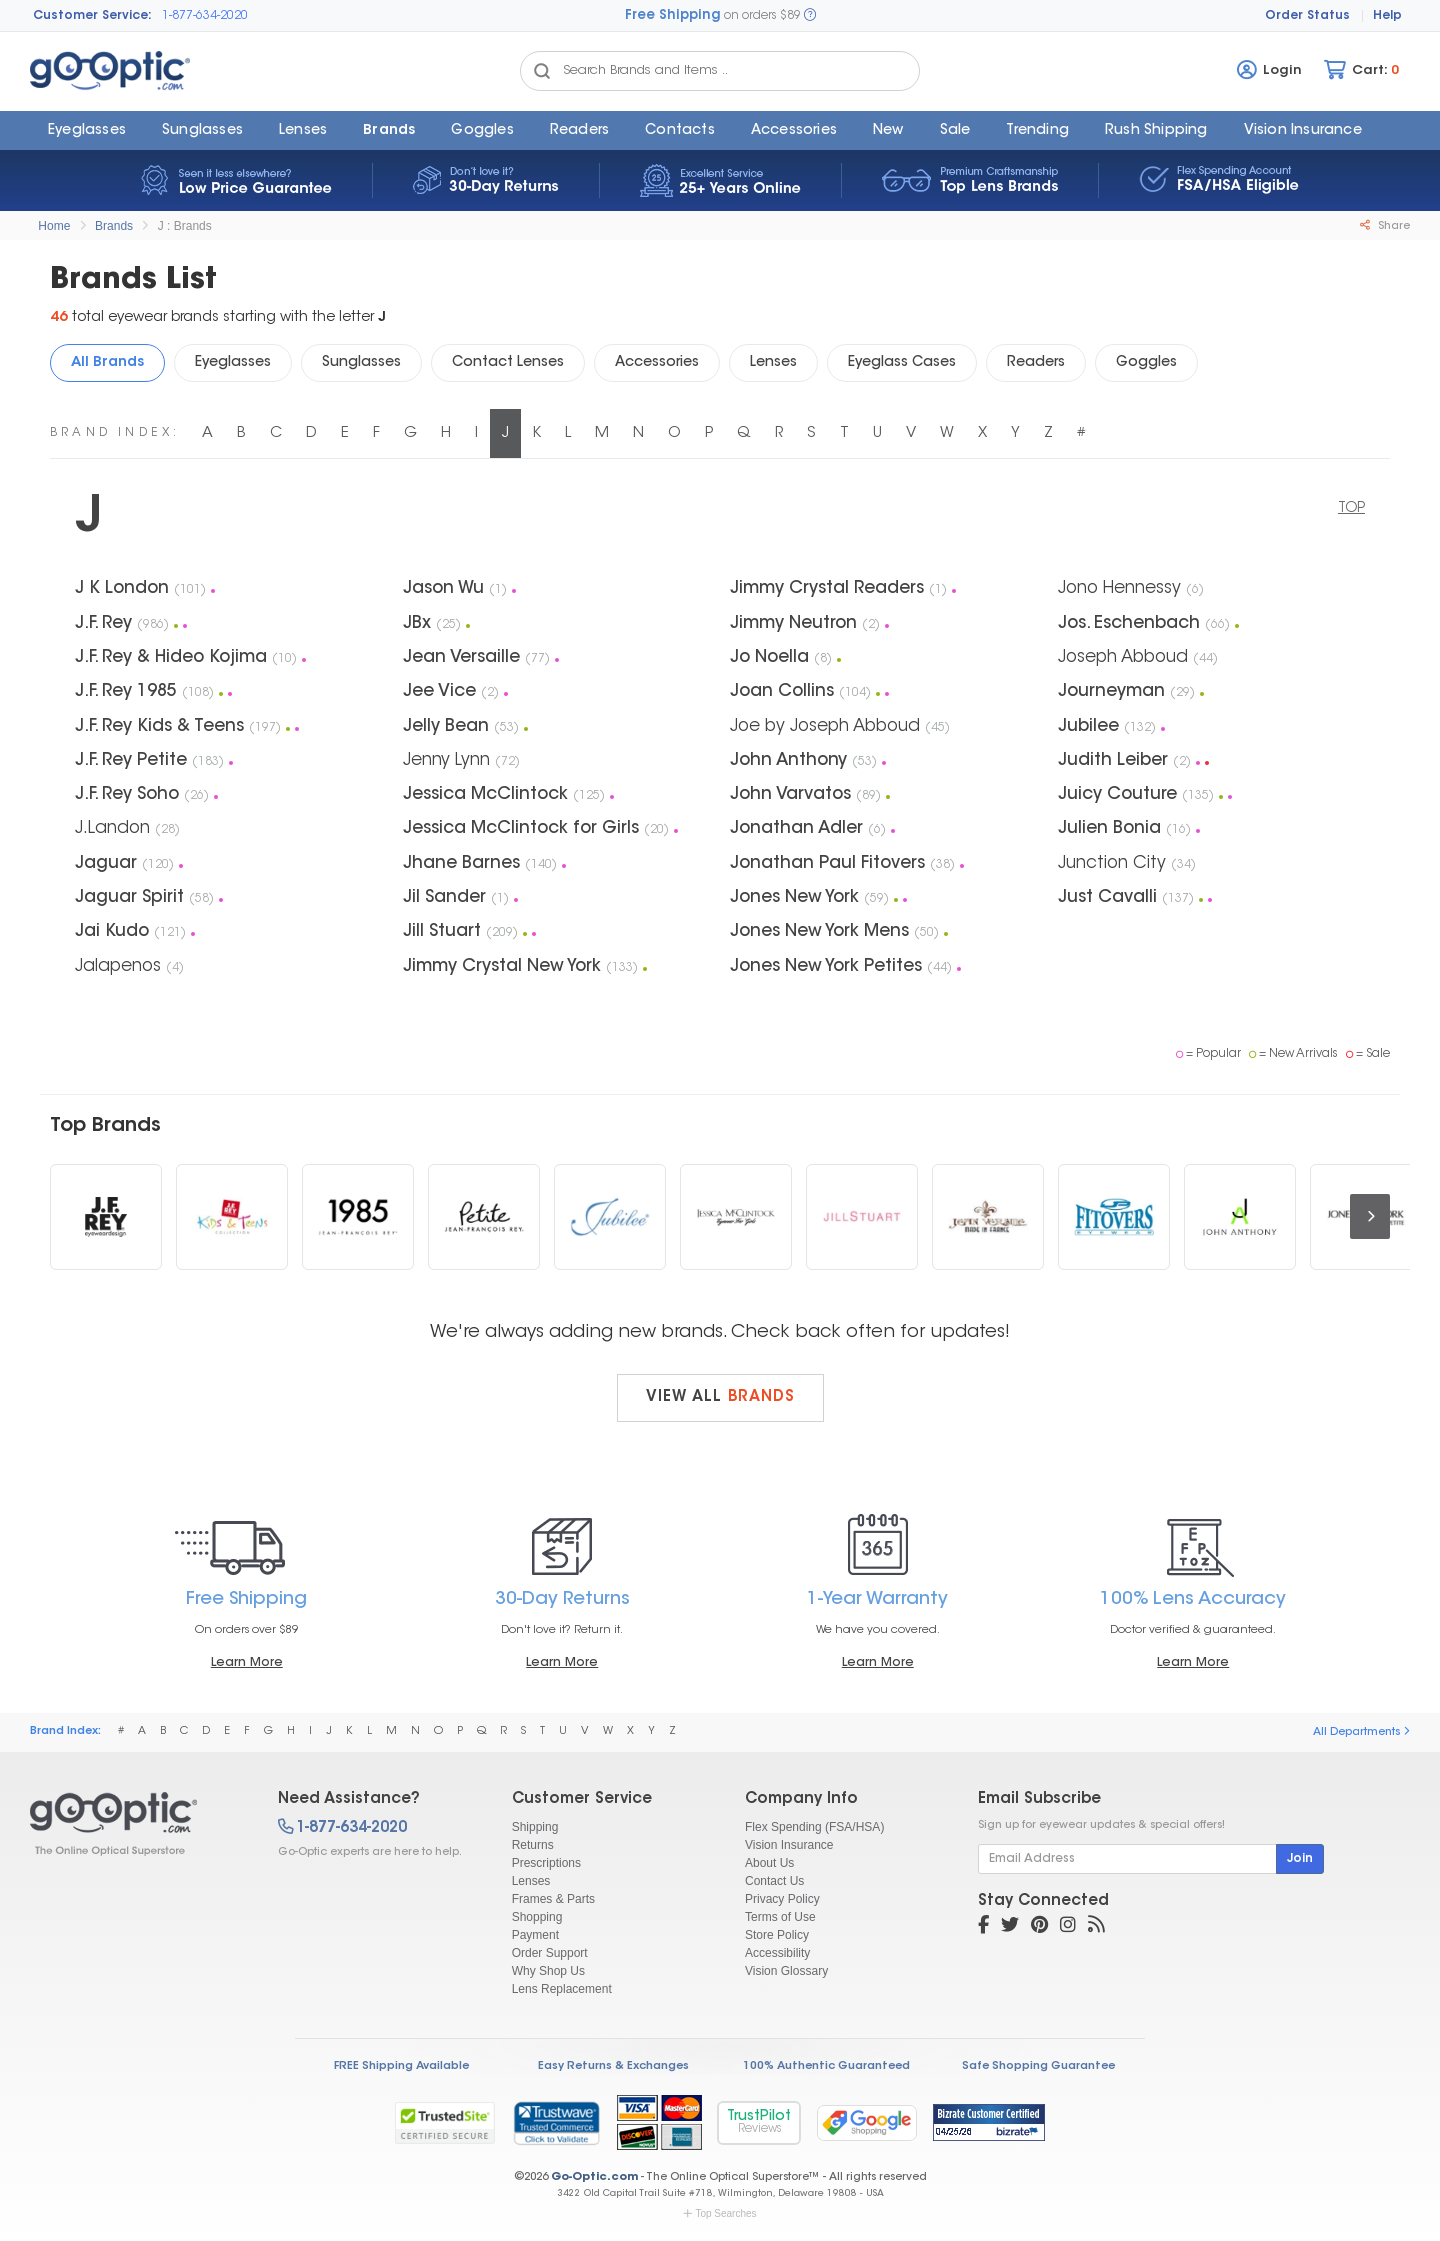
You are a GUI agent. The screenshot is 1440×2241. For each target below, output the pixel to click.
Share (1385, 226)
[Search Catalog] (542, 71)
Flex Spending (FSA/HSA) (814, 1827)
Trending (1037, 131)
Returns (533, 1845)
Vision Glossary (786, 1971)
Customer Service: (92, 16)
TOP (1351, 509)
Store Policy (777, 1935)
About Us (769, 1863)
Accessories (794, 131)
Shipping (535, 1827)
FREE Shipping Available (401, 2066)
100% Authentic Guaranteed (826, 2066)
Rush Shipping (1156, 131)
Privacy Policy (782, 1899)
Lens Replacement (562, 1989)
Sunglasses (202, 131)
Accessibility (777, 1953)
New (888, 131)
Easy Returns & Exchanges (613, 2066)
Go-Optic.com (594, 2177)
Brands (389, 131)
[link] (556, 2123)
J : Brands (185, 226)
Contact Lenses (508, 363)
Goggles (482, 131)
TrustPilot (759, 2122)
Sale (955, 131)
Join (1300, 1859)
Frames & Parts (553, 1899)
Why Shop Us (548, 1971)
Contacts (680, 131)
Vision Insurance (789, 1845)
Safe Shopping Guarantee (1038, 2066)
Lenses (303, 131)
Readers (579, 131)
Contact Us (774, 1881)
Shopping (537, 1917)
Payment (535, 1935)
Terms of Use (780, 1917)
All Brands (107, 363)
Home (54, 226)
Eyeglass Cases (902, 363)
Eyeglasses (87, 131)
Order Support (550, 1953)
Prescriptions (546, 1863)
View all (720, 1397)
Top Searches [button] (719, 2213)
